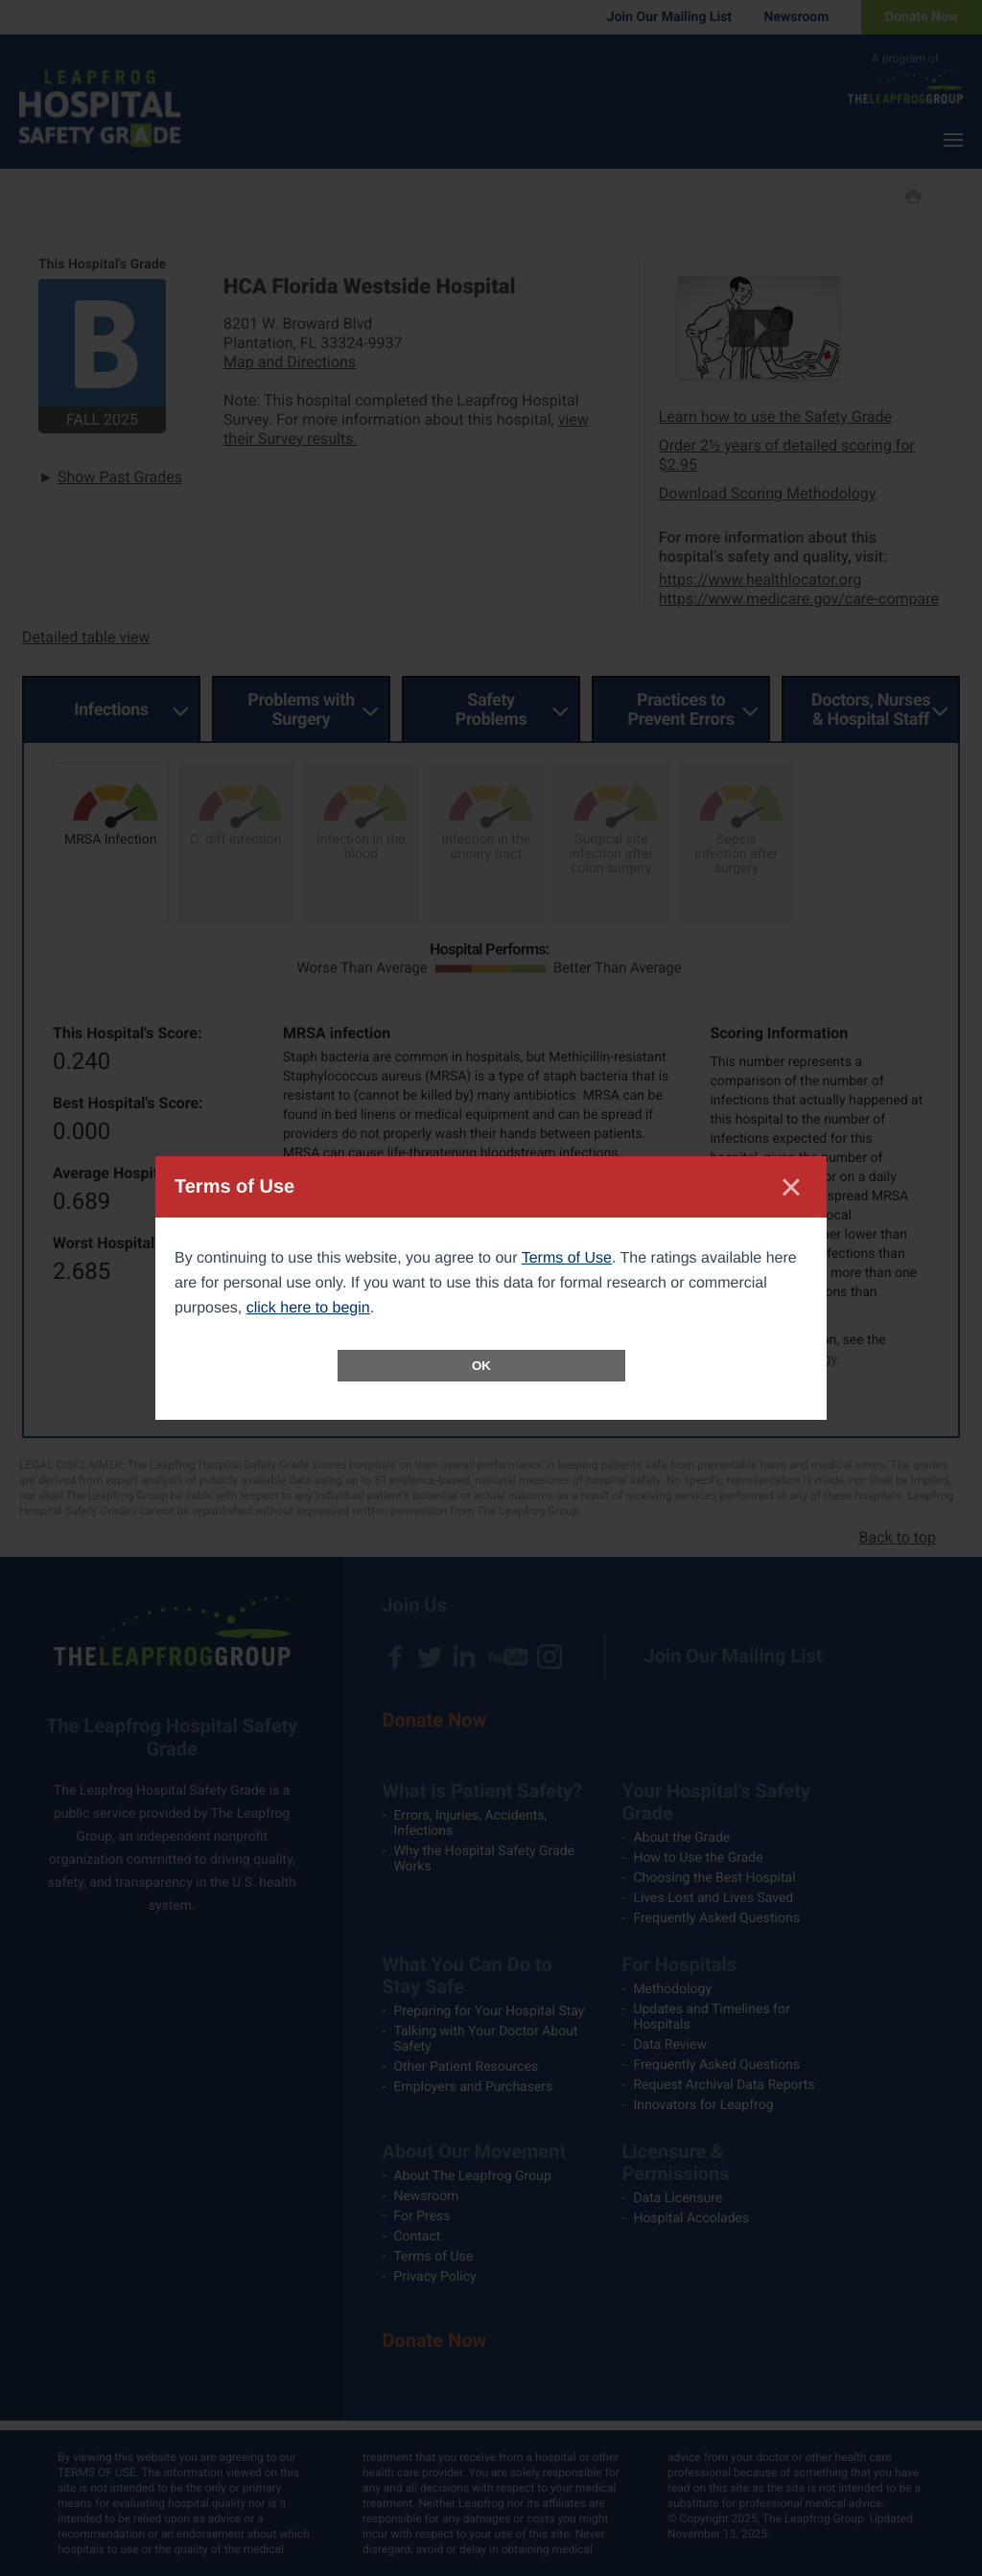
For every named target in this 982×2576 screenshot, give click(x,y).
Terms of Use (567, 1258)
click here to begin (308, 1308)
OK (481, 1365)
